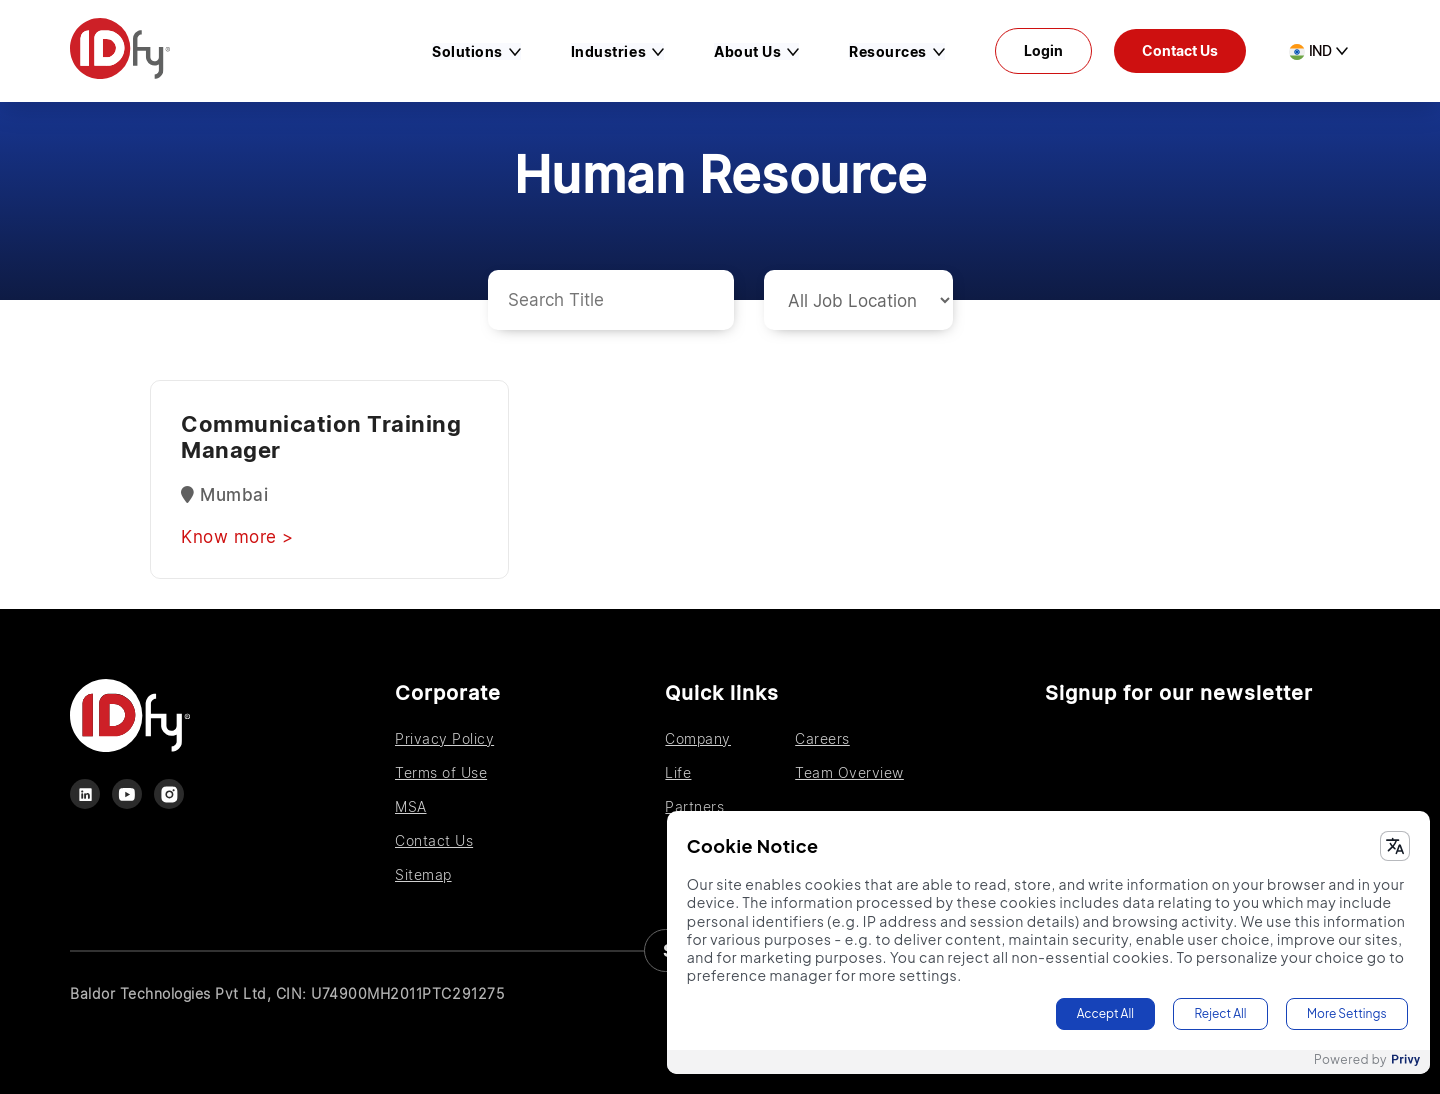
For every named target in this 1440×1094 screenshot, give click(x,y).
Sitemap (423, 874)
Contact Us (1180, 50)
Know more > (237, 537)
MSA (411, 806)
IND (1310, 50)
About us (747, 51)
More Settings (1347, 1013)
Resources (888, 51)
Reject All (1220, 1013)
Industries (608, 51)
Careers (822, 738)
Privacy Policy (444, 738)
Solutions (467, 51)
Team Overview (849, 772)
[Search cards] (611, 300)
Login (1043, 50)
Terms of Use (441, 772)
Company (698, 738)
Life (678, 772)
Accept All (1105, 1013)
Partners (694, 806)
